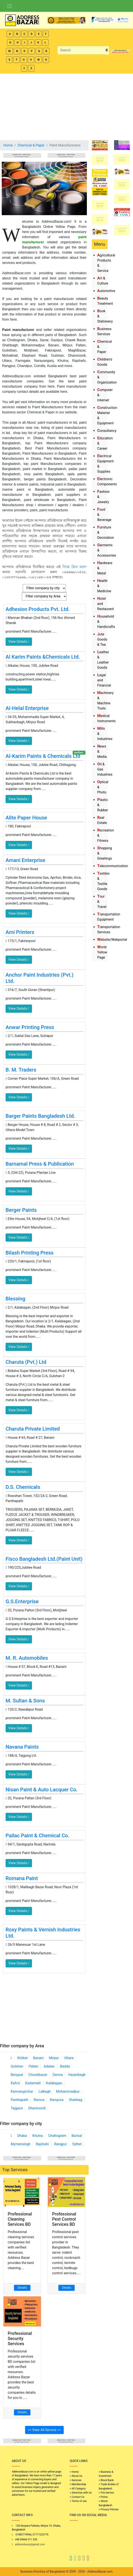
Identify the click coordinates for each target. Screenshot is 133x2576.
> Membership (78, 2484)
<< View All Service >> (44, 2430)
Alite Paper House (26, 818)
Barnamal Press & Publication (40, 1164)
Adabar (49, 2066)
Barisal (77, 2136)
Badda (65, 2066)
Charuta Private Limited (33, 1429)
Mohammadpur (68, 2091)
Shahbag (75, 2100)
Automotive (106, 291)
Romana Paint (22, 1878)
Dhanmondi (37, 2108)
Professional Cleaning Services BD (20, 2219)
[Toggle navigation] (9, 6)
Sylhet (77, 2144)
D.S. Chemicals (23, 1487)
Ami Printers (20, 932)
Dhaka (22, 2136)
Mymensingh (20, 2144)
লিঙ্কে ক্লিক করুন (74, 567)
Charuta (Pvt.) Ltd (26, 1362)
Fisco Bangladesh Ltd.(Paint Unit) (44, 1559)
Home (8, 145)
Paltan (33, 2066)
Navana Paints (22, 1747)
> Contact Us (77, 2496)
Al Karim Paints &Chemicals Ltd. (43, 657)
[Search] (80, 50)
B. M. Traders (21, 1070)
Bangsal (17, 2075)
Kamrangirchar (22, 2091)
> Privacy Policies (109, 2509)
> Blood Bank (106, 2480)
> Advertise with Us (81, 2492)
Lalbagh (45, 2091)
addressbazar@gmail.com (30, 2544)
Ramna (39, 2100)
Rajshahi (42, 2144)
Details (22, 2287)
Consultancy (106, 431)
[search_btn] (106, 50)
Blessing (15, 1299)
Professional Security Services (20, 2338)
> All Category (78, 2488)
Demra (58, 2075)
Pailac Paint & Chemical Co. (37, 1836)
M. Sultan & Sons (25, 1701)
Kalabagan (54, 2083)
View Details (18, 641)
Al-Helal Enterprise (27, 708)
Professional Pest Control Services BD (64, 2219)
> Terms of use (78, 2501)
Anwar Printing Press (30, 1027)
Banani (38, 2058)
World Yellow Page (102, 952)
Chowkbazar (37, 2075)
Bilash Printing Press (29, 1253)
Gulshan (17, 2066)
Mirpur (54, 2058)
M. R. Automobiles (27, 1658)
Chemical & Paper (31, 145)
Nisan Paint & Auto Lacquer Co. (42, 1790)
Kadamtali (33, 2083)
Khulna (37, 2136)
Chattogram (57, 2136)
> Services (75, 2480)
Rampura (56, 2100)
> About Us (76, 2475)
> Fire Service (106, 2492)
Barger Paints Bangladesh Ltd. (40, 1116)
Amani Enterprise (25, 860)
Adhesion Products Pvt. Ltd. (38, 609)
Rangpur (60, 2144)
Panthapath (19, 2100)
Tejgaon (17, 2108)
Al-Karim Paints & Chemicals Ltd (43, 756)
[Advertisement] (66, 106)
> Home (74, 2471)
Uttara (68, 2058)
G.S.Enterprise (22, 1602)
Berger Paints (21, 1210)
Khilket (22, 2058)
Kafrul (15, 2083)
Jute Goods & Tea (102, 639)
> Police (103, 2496)
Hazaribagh (77, 2075)
